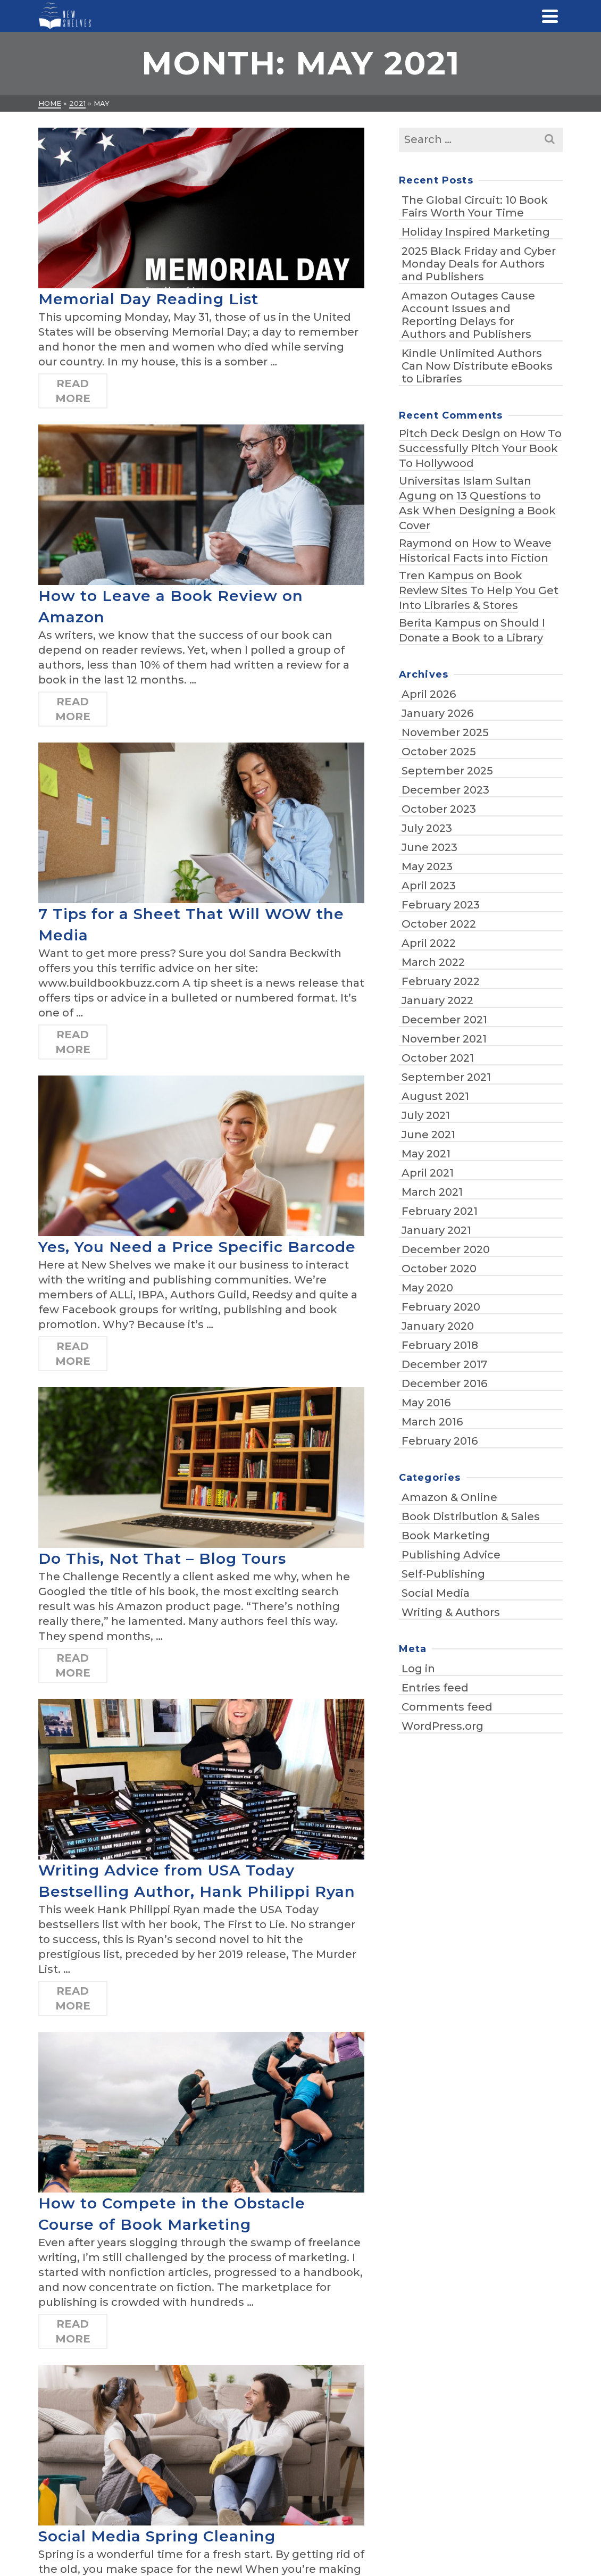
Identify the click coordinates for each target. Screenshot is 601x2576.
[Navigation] (550, 16)
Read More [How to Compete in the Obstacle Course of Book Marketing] (72, 2331)
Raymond (425, 543)
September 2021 (446, 1077)
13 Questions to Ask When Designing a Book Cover (477, 510)
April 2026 (429, 694)
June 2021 (428, 1134)
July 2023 (427, 828)
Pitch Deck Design (449, 433)
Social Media (436, 1593)
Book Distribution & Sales (471, 1516)
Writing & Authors (451, 1612)
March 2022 (433, 962)
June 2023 (429, 847)
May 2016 (426, 1402)
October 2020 (439, 1268)
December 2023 (445, 789)
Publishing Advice (451, 1554)
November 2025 (445, 732)
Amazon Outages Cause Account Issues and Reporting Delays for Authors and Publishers (468, 314)
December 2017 (444, 1364)
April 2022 (429, 943)
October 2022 (439, 924)
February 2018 (440, 1345)
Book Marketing (446, 1535)
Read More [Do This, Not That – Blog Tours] (72, 1665)
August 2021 (435, 1096)
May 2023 (427, 866)
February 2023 (441, 904)
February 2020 (441, 1306)
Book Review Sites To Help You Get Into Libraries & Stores (478, 590)
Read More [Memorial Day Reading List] (72, 391)
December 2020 (446, 1249)
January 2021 (436, 1230)
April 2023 (429, 885)
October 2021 (438, 1058)
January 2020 (438, 1326)
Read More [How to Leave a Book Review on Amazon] (72, 709)
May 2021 (426, 1153)
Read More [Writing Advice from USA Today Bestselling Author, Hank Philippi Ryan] (72, 1998)
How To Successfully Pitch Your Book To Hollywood (480, 448)
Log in (418, 1668)
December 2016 (444, 1383)
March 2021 (432, 1192)
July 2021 (426, 1115)
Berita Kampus (440, 622)
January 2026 (437, 713)
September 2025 (447, 770)
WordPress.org (442, 1726)
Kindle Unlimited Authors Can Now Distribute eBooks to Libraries (477, 366)
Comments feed (447, 1706)
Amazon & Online (449, 1497)
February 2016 (440, 1441)
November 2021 (444, 1038)
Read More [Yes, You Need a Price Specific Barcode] (72, 1354)
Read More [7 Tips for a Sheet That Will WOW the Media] (72, 1042)
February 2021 (440, 1211)
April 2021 (428, 1172)
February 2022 (441, 981)
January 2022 (437, 1000)
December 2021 (444, 1019)
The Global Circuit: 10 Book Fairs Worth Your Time (475, 206)
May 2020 (427, 1287)
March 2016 (432, 1421)
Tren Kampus (436, 575)
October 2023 (439, 809)
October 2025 (439, 751)
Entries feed (435, 1687)
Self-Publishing (443, 1574)
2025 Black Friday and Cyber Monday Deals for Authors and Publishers (479, 264)
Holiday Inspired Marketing (476, 232)
